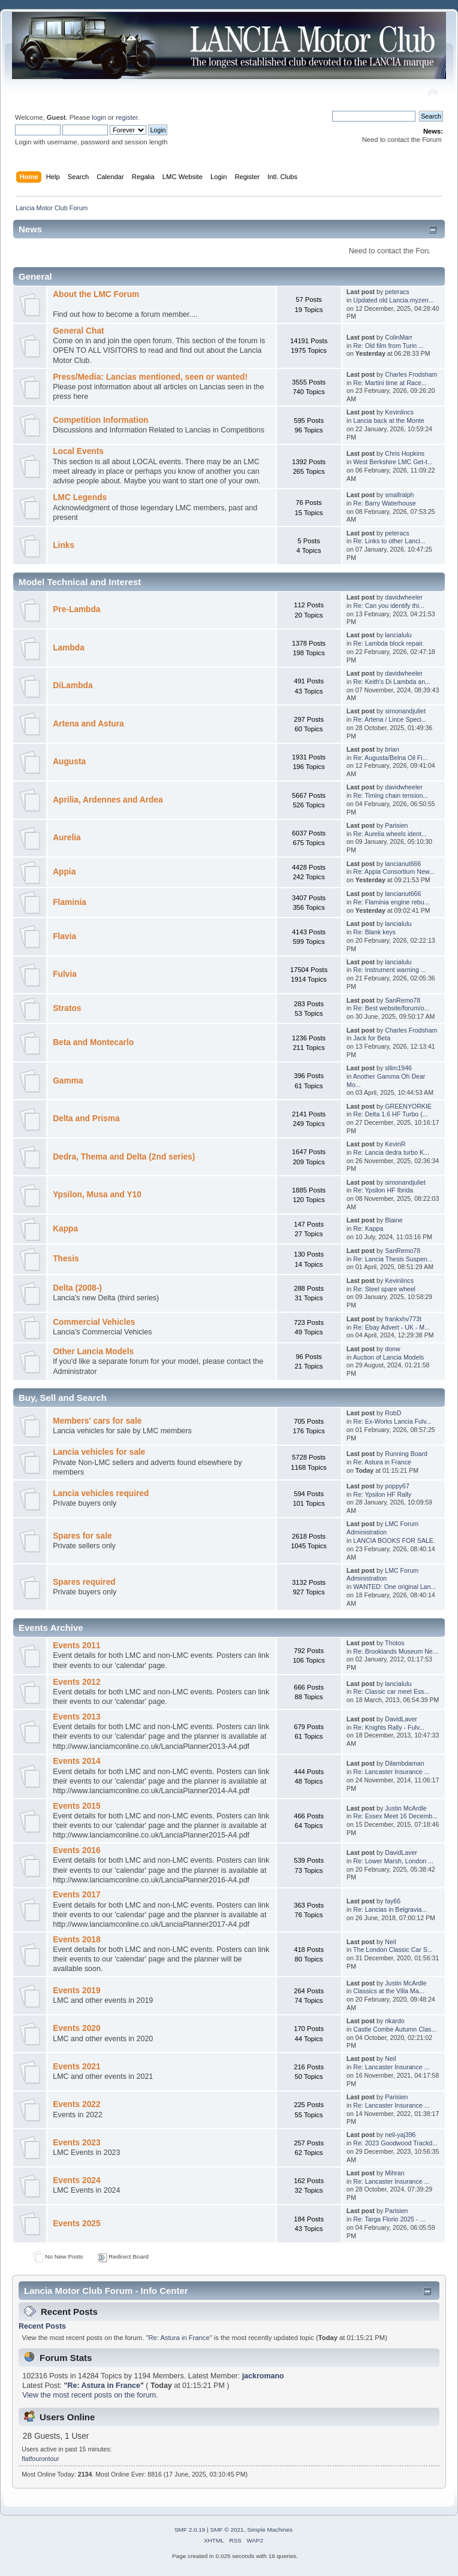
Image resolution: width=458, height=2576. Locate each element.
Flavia (64, 936)
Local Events (78, 451)
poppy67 (397, 1486)
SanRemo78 (402, 1000)
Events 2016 (76, 1850)
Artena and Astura (88, 723)
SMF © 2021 (227, 2529)
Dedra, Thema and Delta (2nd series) (124, 1156)
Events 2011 (76, 1645)
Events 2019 (76, 1990)
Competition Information (100, 420)
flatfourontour (40, 2458)
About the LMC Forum (96, 294)
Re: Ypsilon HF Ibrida (383, 1190)
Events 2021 (76, 2066)
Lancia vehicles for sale (99, 1452)
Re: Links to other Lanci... (389, 540)
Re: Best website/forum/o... (391, 1008)
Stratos (67, 1008)
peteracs (397, 291)
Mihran (394, 2173)
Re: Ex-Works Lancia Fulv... (392, 1421)
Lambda (69, 647)
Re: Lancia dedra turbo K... (391, 1152)
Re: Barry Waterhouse (384, 503)
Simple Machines (270, 2529)
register (127, 117)
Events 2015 (76, 1806)
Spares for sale (82, 1535)
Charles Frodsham (411, 374)
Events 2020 (76, 2028)
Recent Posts (42, 2326)
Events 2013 (76, 1716)
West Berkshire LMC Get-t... (392, 461)
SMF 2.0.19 (190, 2529)
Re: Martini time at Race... (389, 382)
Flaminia (69, 902)
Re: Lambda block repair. (388, 643)
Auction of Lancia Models (388, 1357)
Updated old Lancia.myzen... (393, 300)
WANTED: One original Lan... (394, 1586)
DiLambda (72, 685)
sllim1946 (398, 1067)
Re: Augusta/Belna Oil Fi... (390, 757)
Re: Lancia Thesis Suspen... (392, 1259)
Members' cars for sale (97, 1420)
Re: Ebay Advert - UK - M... (391, 1327)
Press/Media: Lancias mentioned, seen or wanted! (150, 377)
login (99, 117)
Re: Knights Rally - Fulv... (388, 1727)
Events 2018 (76, 1939)
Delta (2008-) (77, 1288)
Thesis (66, 1258)
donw (392, 1348)
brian (392, 749)
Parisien (396, 825)
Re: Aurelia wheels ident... (390, 833)
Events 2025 (76, 2223)
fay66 (392, 1901)
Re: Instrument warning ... (389, 969)
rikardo (394, 2020)
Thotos (394, 1642)
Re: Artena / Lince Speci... (390, 719)
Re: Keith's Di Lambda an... (391, 681)
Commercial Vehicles (94, 1322)
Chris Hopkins (404, 453)
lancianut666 (403, 863)
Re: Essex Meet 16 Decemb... (395, 1816)
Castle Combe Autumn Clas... (394, 2029)
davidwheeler (403, 597)
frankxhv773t (403, 1318)
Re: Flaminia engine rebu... (391, 902)
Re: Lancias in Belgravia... (390, 1909)
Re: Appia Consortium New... (393, 871)
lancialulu (398, 634)
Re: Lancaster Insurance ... (391, 1771)
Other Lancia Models (93, 1351)
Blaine (393, 1220)
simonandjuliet (405, 711)
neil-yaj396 (400, 2134)
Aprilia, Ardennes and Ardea (107, 799)
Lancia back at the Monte (388, 420)
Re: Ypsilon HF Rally (382, 1494)
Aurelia (67, 837)
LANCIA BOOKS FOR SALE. (394, 1540)
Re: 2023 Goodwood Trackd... (395, 2143)
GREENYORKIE (408, 1106)
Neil (390, 1941)
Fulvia (65, 974)
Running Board (406, 1453)
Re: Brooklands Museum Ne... (395, 1651)
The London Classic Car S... (392, 1949)
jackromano (263, 2376)
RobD (393, 1412)
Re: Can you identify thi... (388, 605)
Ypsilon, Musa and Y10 (97, 1194)
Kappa (65, 1228)
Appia (64, 871)
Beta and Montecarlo (93, 1042)
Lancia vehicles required (101, 1493)
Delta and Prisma (86, 1118)
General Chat (78, 330)
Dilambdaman (404, 1763)
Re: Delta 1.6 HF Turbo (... (390, 1114)
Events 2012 (76, 1682)
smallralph (399, 494)
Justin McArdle (405, 1808)
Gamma (68, 1080)
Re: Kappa (368, 1228)
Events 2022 (76, 2104)
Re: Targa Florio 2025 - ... (389, 2219)
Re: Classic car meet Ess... (391, 1691)
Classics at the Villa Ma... (388, 1990)
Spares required (84, 1582)
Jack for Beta (371, 1038)
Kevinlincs (399, 412)
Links (63, 545)
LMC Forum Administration (382, 1528)
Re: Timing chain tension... (390, 795)
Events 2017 (76, 1894)
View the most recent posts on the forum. (90, 2395)
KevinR (395, 1144)
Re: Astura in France (382, 1462)
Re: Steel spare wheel (384, 1288)
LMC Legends (80, 497)
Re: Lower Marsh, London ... (393, 1860)
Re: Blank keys (374, 932)
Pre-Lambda (76, 609)
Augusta (69, 761)
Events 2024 (76, 2180)
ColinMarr (398, 337)
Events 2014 (76, 1761)
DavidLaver (401, 1719)
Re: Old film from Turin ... (388, 345)
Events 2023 (76, 2142)
